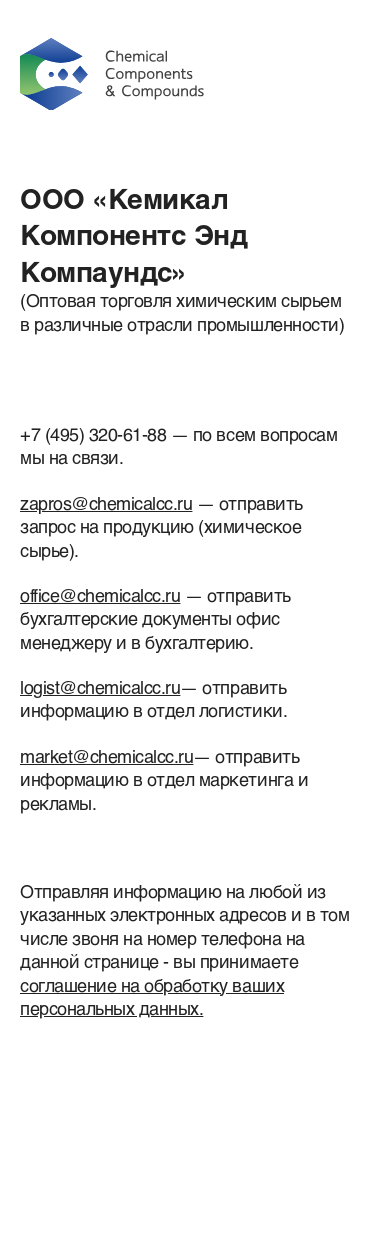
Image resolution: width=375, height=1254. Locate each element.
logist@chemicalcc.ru (100, 687)
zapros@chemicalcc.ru (106, 503)
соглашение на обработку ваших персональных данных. (152, 996)
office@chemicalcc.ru (100, 595)
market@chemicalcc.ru (106, 756)
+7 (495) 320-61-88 (93, 434)
